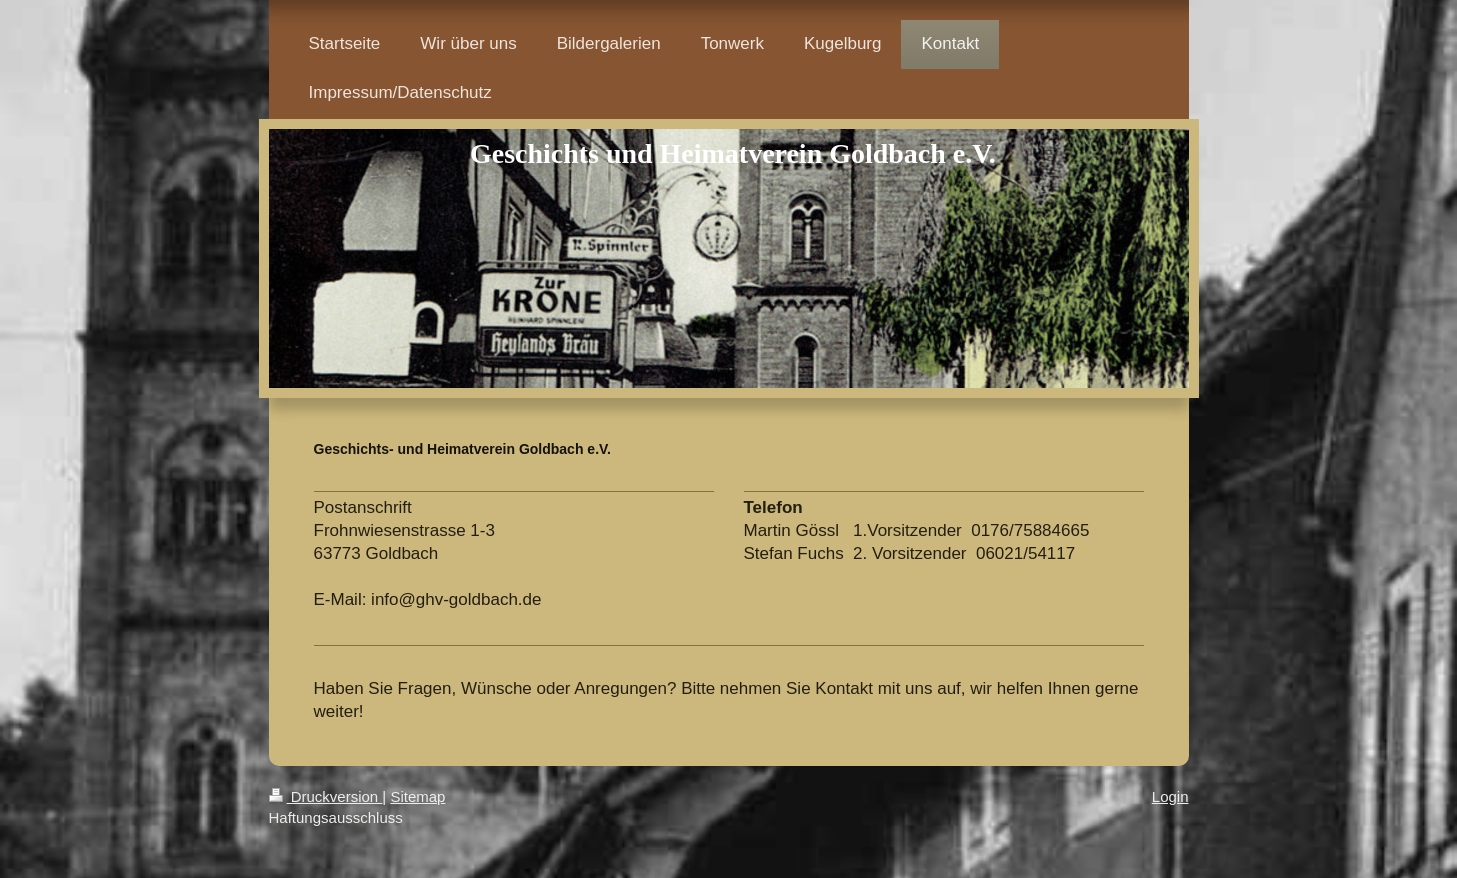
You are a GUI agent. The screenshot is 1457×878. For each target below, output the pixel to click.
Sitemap (417, 796)
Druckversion (326, 796)
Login (1170, 796)
